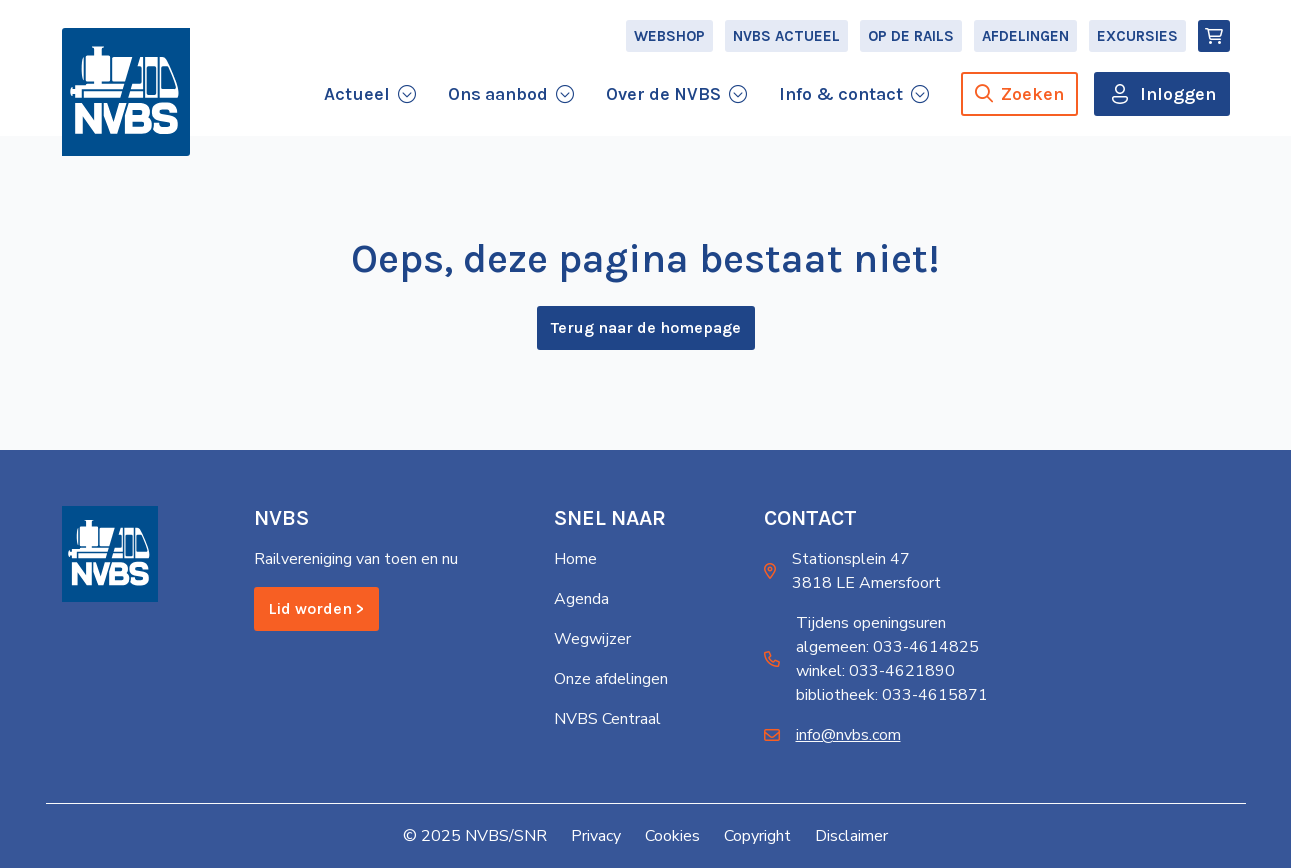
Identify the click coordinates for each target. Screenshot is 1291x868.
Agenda (581, 599)
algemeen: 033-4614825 (887, 647)
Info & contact (841, 94)
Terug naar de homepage (646, 327)
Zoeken (1019, 94)
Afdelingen (1025, 36)
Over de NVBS (663, 94)
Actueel (357, 94)
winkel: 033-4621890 (875, 671)
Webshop (669, 36)
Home (575, 559)
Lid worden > (316, 608)
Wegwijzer (592, 639)
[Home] (126, 92)
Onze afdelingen (611, 679)
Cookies (672, 836)
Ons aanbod (498, 94)
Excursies (1137, 36)
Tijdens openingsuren (871, 623)
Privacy (596, 836)
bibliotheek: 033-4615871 (892, 695)
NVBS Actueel (786, 36)
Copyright (757, 836)
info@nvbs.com (848, 735)
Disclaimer (851, 836)
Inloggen (1178, 94)
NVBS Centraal (607, 719)
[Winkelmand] (1214, 36)
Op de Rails (911, 36)
